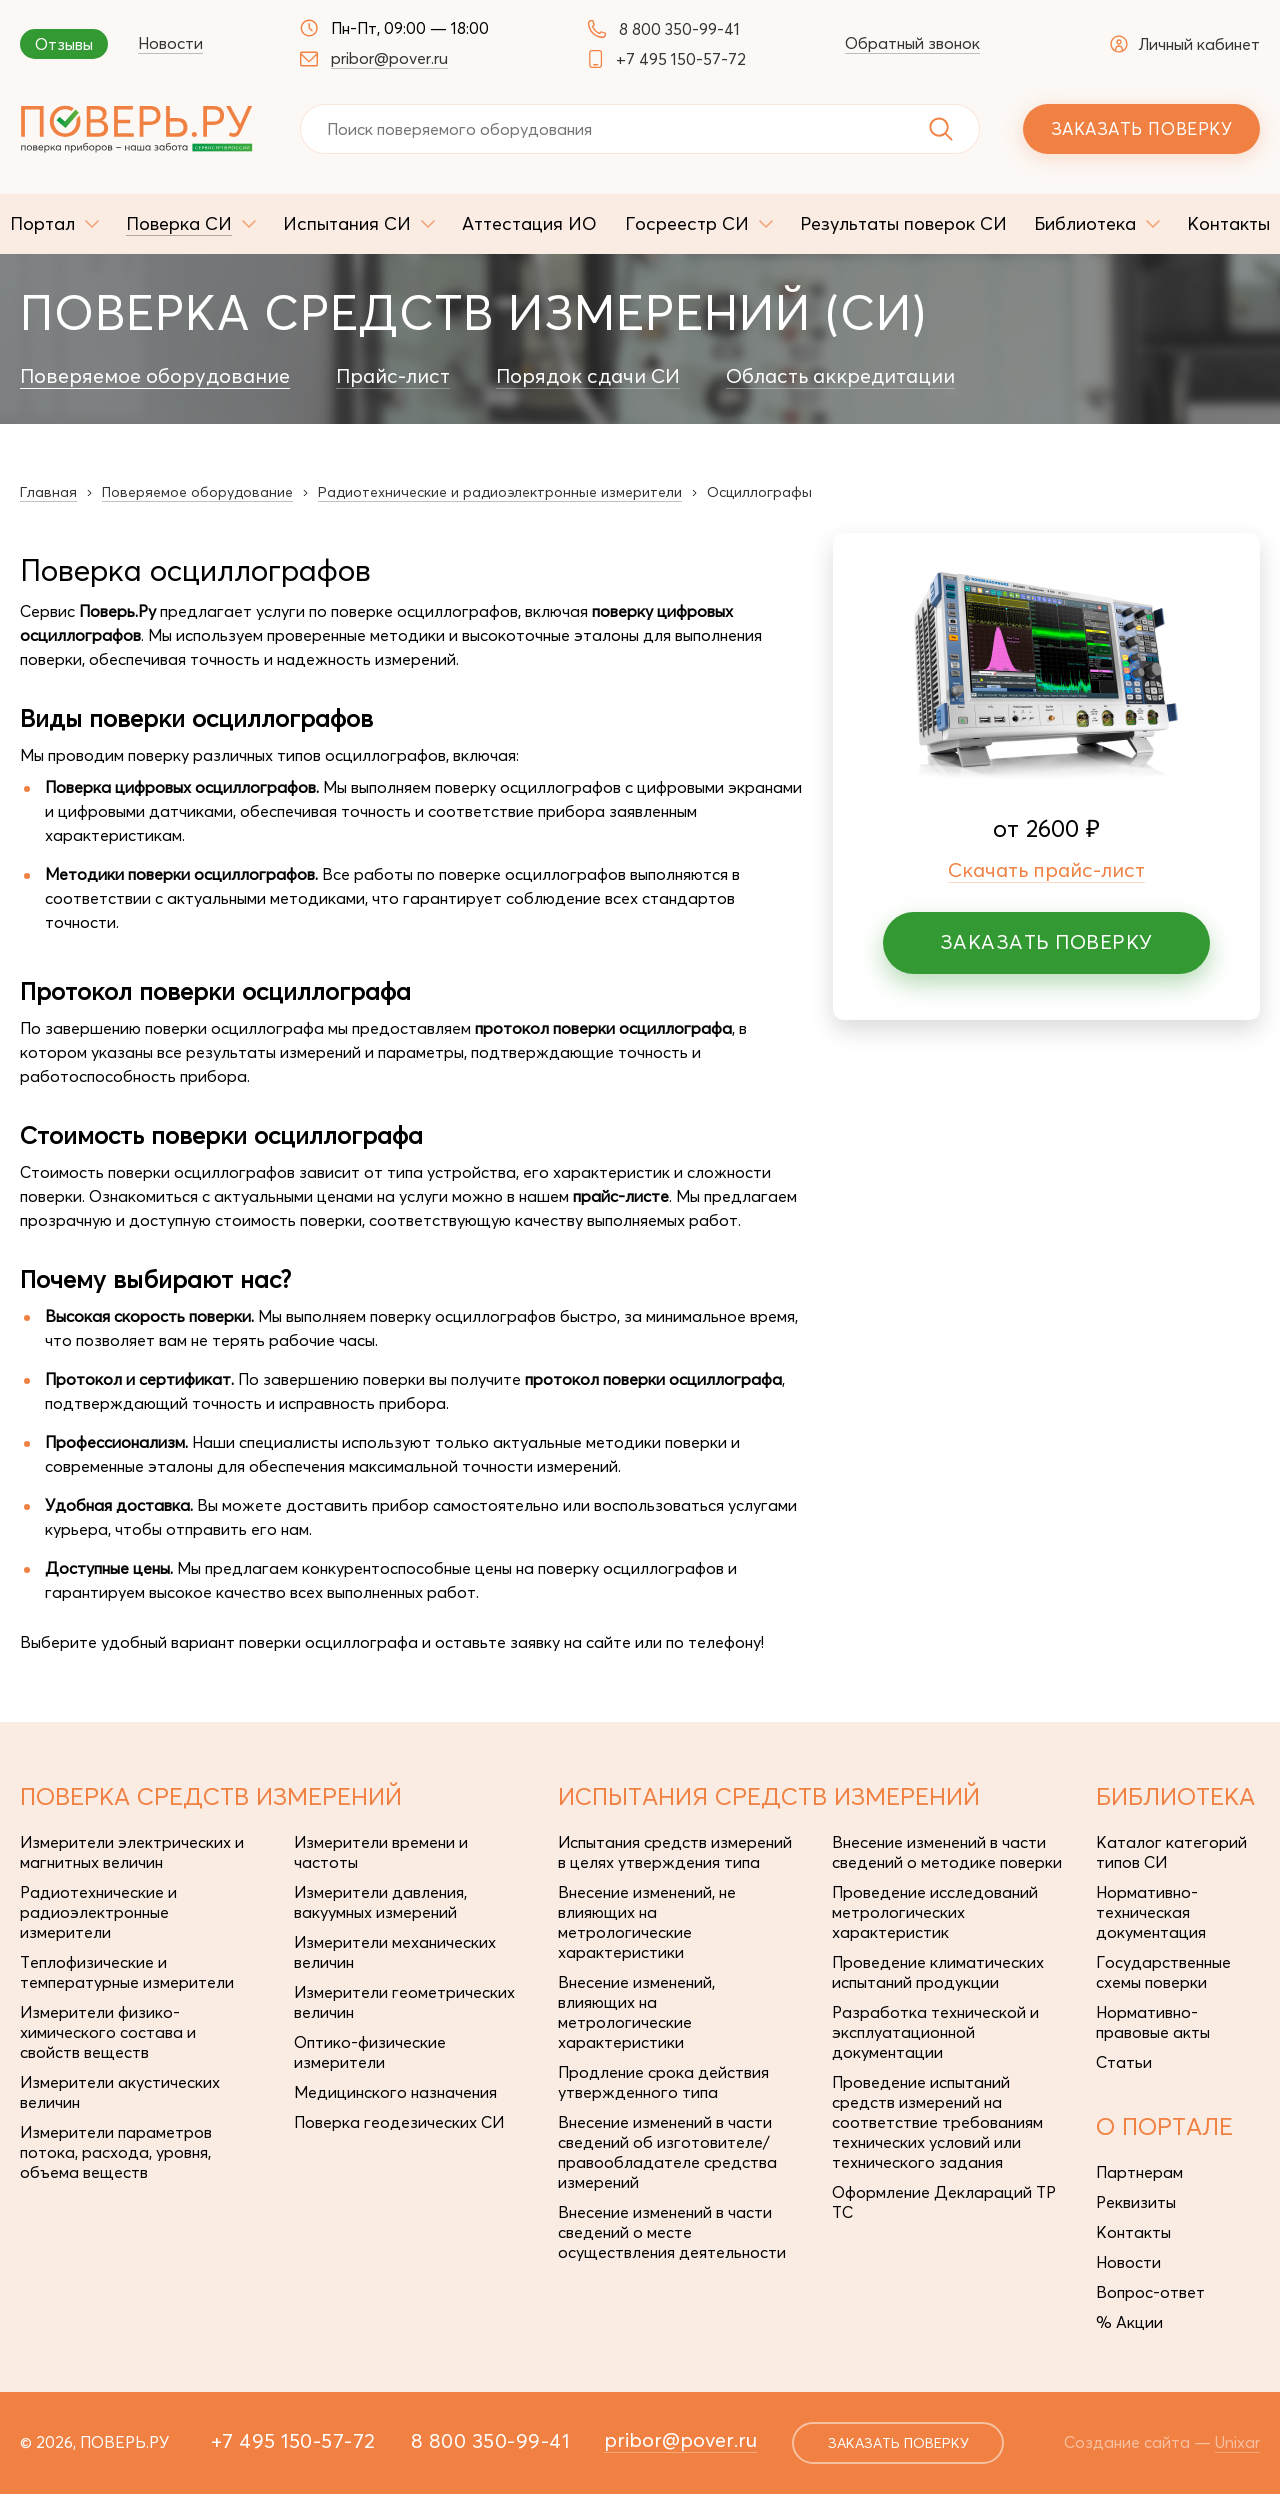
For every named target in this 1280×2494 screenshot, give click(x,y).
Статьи (1124, 2062)
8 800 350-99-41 (679, 29)
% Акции (1129, 2322)
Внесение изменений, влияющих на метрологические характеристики (636, 2012)
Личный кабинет (1185, 44)
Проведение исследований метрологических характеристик (935, 1912)
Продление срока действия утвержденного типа (663, 2082)
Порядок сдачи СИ (588, 376)
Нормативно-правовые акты (1153, 2022)
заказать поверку (898, 2443)
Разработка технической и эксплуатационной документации (935, 2032)
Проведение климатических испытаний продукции (938, 1972)
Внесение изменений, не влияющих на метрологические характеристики (647, 1922)
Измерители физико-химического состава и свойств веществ (108, 2032)
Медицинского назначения (395, 2092)
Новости (170, 43)
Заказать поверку (1141, 128)
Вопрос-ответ (1150, 2292)
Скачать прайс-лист (1046, 869)
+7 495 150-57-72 (681, 59)
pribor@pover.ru (389, 58)
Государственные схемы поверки (1163, 1972)
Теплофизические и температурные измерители (127, 1972)
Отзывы (64, 44)
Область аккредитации (840, 376)
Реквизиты (1136, 2202)
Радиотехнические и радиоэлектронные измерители (98, 1912)
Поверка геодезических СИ (399, 2122)
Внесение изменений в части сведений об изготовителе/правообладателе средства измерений (667, 2152)
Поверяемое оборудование (155, 376)
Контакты (1133, 2232)
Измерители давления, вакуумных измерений (380, 1902)
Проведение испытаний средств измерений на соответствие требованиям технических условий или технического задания (937, 2122)
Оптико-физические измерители (370, 2052)
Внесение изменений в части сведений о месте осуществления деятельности (672, 2232)
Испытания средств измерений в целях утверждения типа (675, 1852)
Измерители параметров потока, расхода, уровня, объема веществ (116, 2152)
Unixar (1237, 2442)
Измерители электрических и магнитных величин (132, 1852)
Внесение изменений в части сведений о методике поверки (947, 1852)
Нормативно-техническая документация (1151, 1912)
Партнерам (1139, 2172)
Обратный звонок (912, 43)
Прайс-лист (393, 376)
